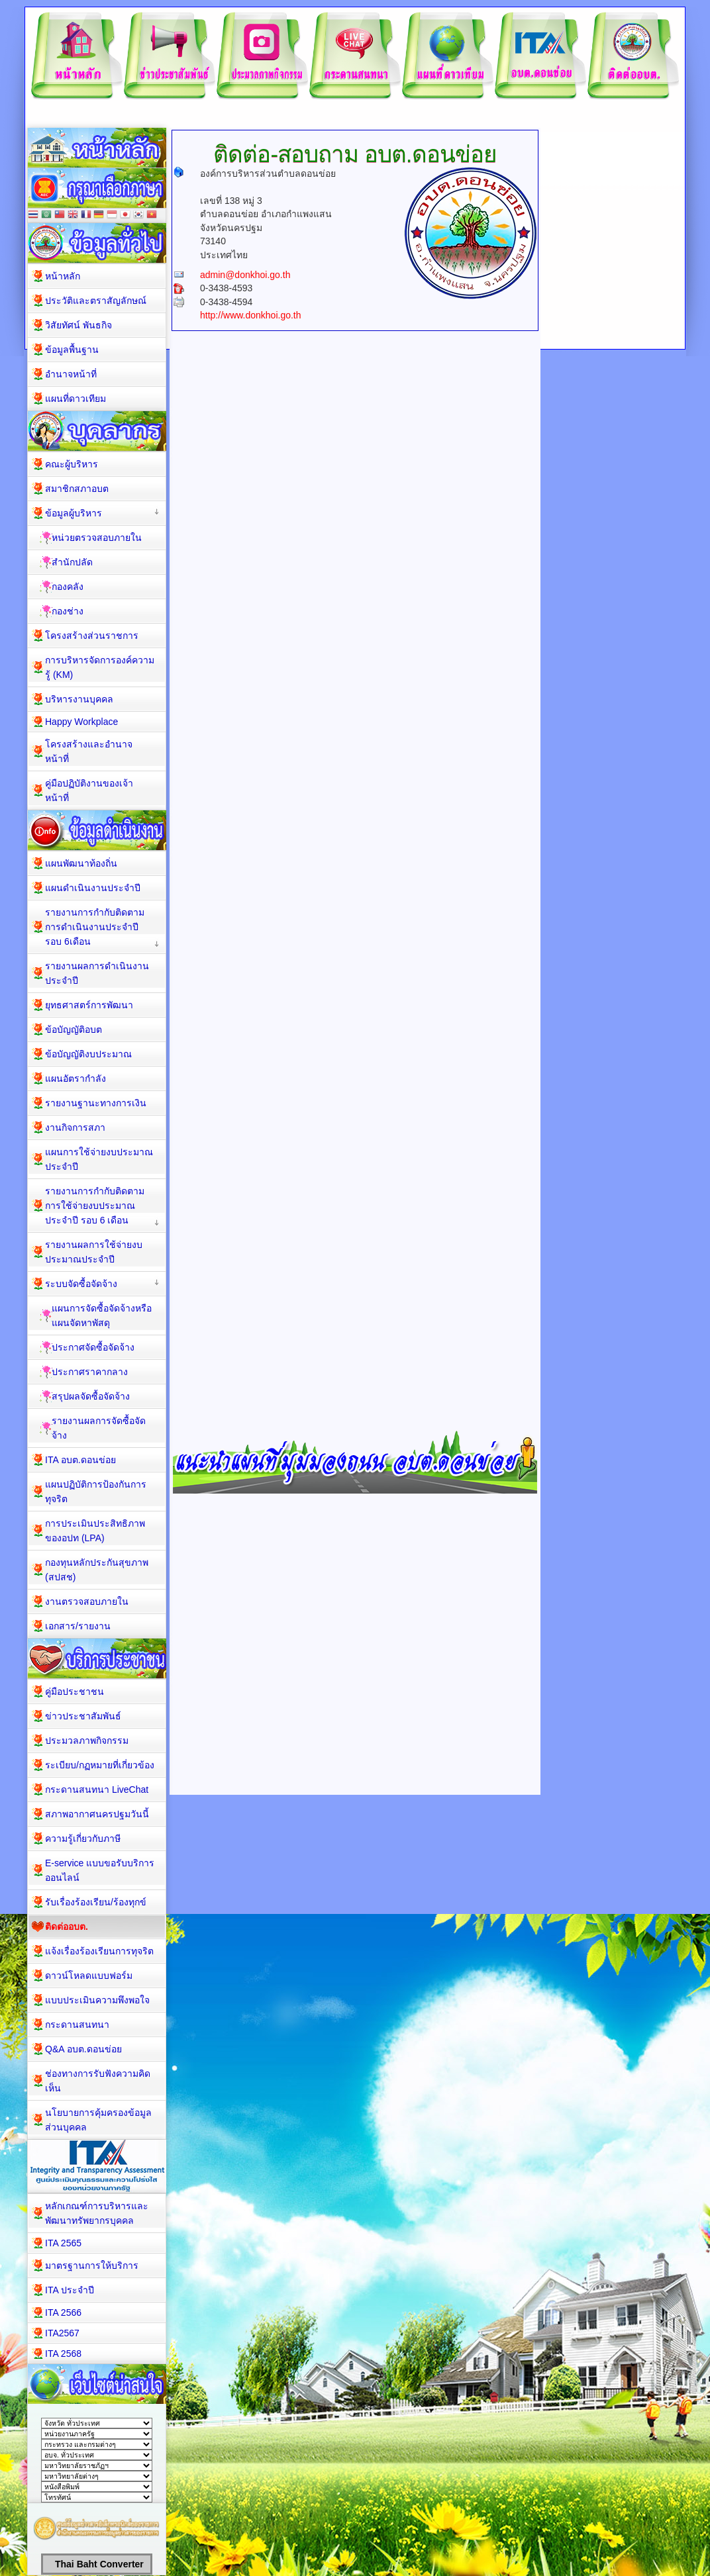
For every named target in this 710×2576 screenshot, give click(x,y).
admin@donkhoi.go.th (245, 274)
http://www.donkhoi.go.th (250, 315)
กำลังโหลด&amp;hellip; (358, 707)
